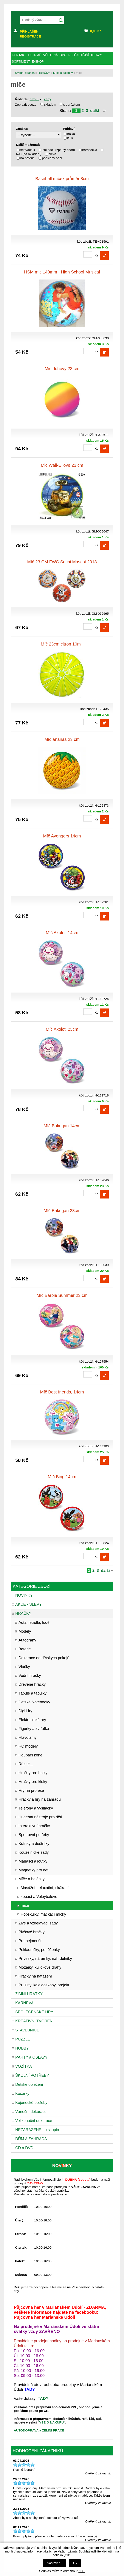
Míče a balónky (63, 72)
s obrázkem (71, 104)
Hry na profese (31, 1790)
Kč (96, 31)
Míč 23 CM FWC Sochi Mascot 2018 (62, 561)
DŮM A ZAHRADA (31, 2139)
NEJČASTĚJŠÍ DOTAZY (85, 55)
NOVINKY (24, 1595)
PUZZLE (22, 2039)
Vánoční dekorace (30, 2111)
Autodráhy (27, 1640)
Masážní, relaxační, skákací (44, 1888)
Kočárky (22, 2093)
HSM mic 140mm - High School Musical (62, 272)
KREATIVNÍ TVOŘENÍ (34, 2021)
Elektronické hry (32, 1720)
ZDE (81, 2571)
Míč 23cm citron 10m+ (62, 644)
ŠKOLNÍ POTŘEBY (32, 2075)
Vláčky (24, 1667)
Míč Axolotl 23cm (62, 1029)
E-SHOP (38, 61)
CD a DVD (24, 2148)
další (94, 110)
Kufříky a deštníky (34, 1843)
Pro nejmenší (30, 1941)
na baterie (27, 158)
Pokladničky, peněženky (39, 1950)
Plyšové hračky (32, 1932)
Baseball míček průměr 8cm (62, 178)
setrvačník (27, 150)
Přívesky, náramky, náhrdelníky (45, 1958)
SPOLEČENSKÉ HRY (34, 2012)
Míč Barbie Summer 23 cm (62, 1295)
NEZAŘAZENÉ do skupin (37, 2130)
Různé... (26, 1764)
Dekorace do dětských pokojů (44, 1658)
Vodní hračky (30, 1675)
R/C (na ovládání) (28, 154)
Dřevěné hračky (32, 1684)
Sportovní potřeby (34, 1835)
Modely (25, 1631)
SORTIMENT (21, 61)
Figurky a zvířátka (34, 1728)
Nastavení (54, 2563)
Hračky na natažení (35, 1976)
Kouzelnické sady (34, 1852)
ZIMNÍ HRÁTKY (29, 1994)
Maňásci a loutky (33, 1861)
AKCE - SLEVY (28, 1604)
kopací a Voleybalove (39, 1896)
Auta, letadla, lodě (34, 1622)
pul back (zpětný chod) (58, 150)
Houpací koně (30, 1755)
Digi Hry (25, 1711)
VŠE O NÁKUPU (51, 2422)
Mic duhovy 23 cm (62, 368)
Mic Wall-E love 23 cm (62, 465)
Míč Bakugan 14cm (61, 1125)
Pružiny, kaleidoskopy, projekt (44, 1985)
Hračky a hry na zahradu (40, 1799)
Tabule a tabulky (32, 1693)
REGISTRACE (30, 36)
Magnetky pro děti (34, 1870)
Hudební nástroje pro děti (40, 1817)
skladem (51, 104)
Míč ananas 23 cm (61, 739)
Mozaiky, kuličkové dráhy (40, 1967)
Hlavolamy (28, 1737)
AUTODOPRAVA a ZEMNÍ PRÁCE (39, 2430)
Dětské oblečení (29, 2084)
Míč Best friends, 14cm (62, 1392)
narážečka (89, 150)
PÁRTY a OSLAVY (31, 2057)
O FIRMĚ (34, 55)
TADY (43, 2398)
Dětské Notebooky (34, 1702)
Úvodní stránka (25, 72)
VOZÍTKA (23, 2066)
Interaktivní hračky (34, 1826)
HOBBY (22, 2048)
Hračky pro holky (33, 1773)
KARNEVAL (25, 2003)
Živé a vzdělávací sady (38, 1923)
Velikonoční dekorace (33, 2121)
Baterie (25, 1649)
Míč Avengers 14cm (62, 836)
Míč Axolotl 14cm (62, 932)
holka (71, 134)
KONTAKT (19, 55)
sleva (52, 154)
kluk (70, 138)
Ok (75, 2563)
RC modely (28, 1746)
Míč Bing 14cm (62, 1476)
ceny (47, 99)
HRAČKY (44, 72)
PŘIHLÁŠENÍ (29, 31)
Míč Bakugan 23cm (61, 1210)
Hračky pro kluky (33, 1782)
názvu (36, 99)
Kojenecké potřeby (31, 2102)
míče (25, 1905)
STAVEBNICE (27, 2030)
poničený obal (52, 158)
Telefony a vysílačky (36, 1808)
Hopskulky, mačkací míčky (43, 1914)
